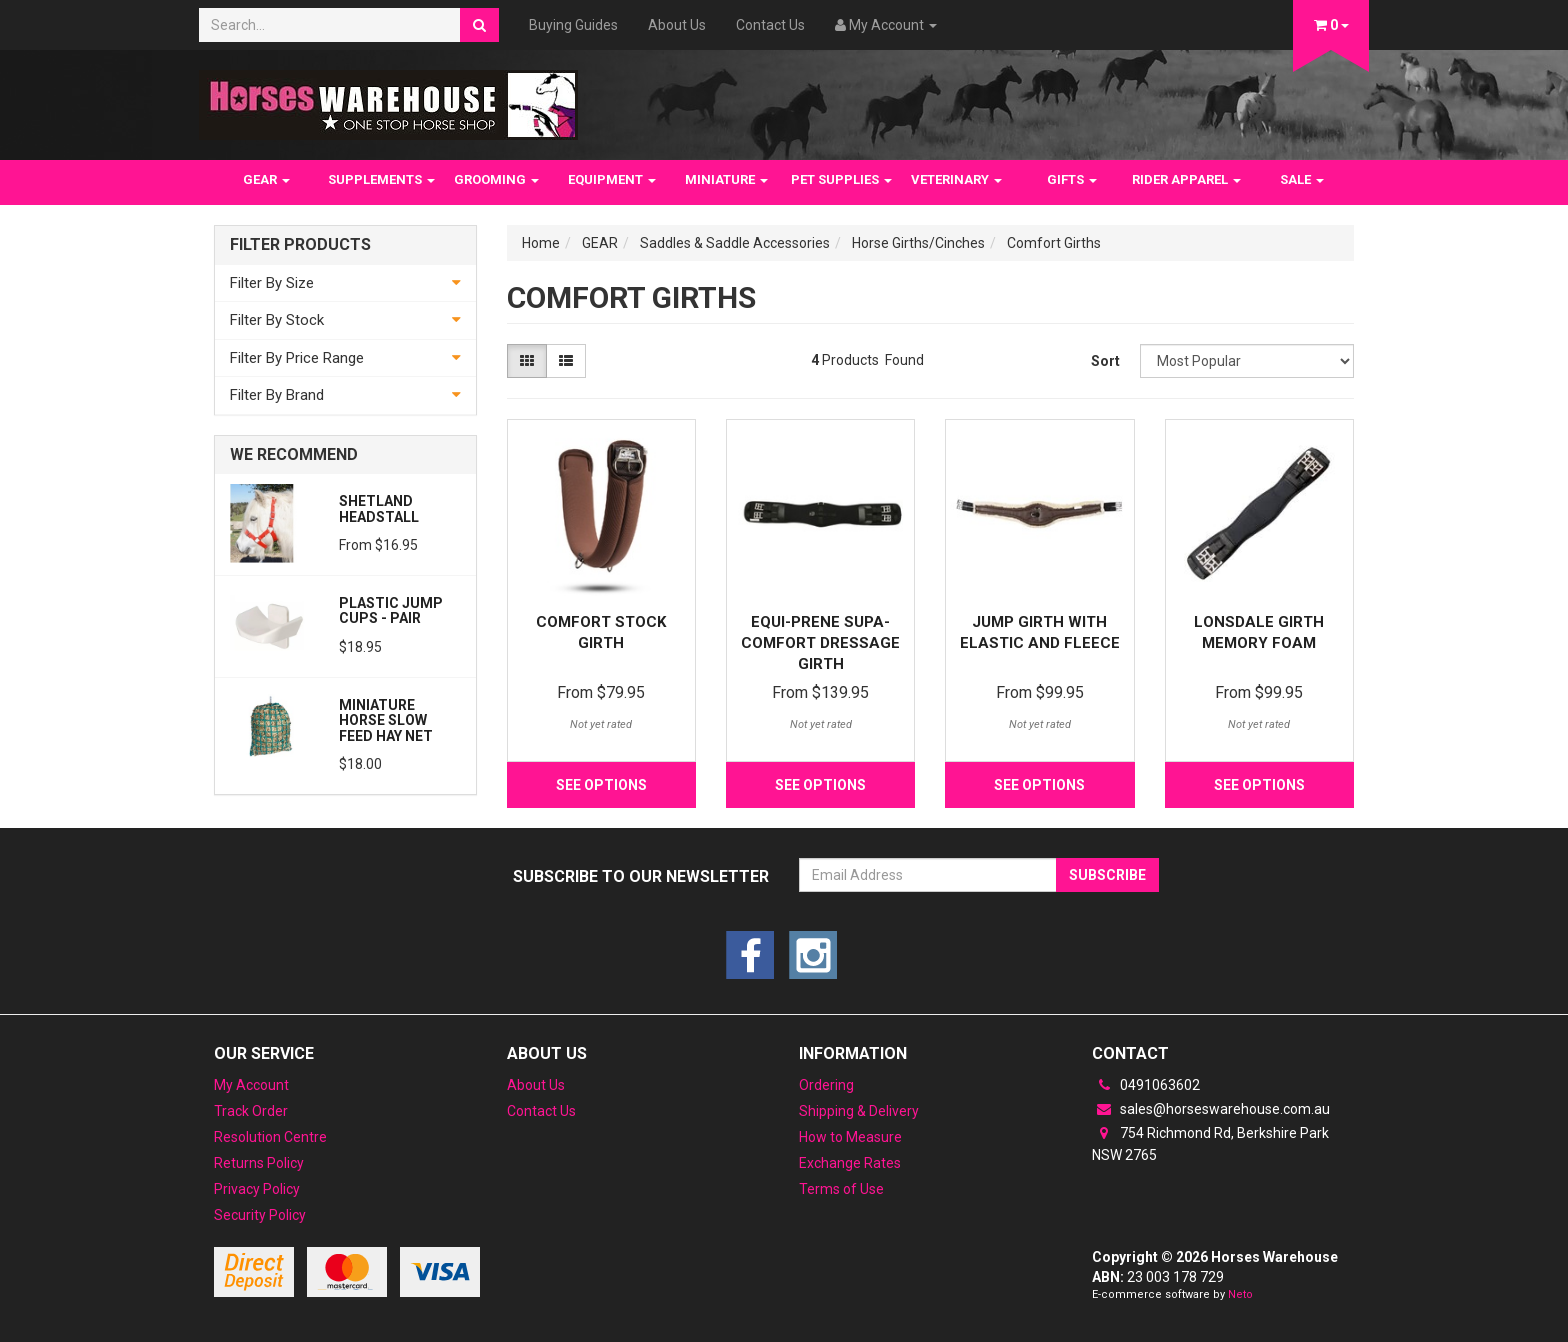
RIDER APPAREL (1186, 179)
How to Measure (850, 1137)
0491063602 (1146, 1085)
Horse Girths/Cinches (918, 243)
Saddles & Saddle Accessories (735, 243)
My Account (251, 1085)
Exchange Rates (850, 1163)
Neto (1240, 1294)
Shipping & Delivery (859, 1111)
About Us (677, 25)
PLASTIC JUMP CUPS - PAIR (391, 610)
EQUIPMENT (612, 179)
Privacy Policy (257, 1189)
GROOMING (496, 179)
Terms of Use (841, 1189)
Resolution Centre (270, 1137)
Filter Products (300, 245)
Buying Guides (573, 25)
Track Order (251, 1111)
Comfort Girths (1054, 243)
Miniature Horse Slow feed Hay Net (386, 720)
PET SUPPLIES (841, 179)
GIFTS (1072, 179)
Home (541, 243)
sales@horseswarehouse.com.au (1211, 1109)
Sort (1105, 361)
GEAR (266, 179)
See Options (601, 785)
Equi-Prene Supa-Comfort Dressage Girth (820, 643)
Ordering (826, 1085)
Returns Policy (259, 1163)
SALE (1302, 179)
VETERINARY (956, 179)
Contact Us (770, 25)
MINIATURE (726, 179)
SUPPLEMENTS (381, 179)
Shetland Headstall (379, 508)
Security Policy (260, 1215)
